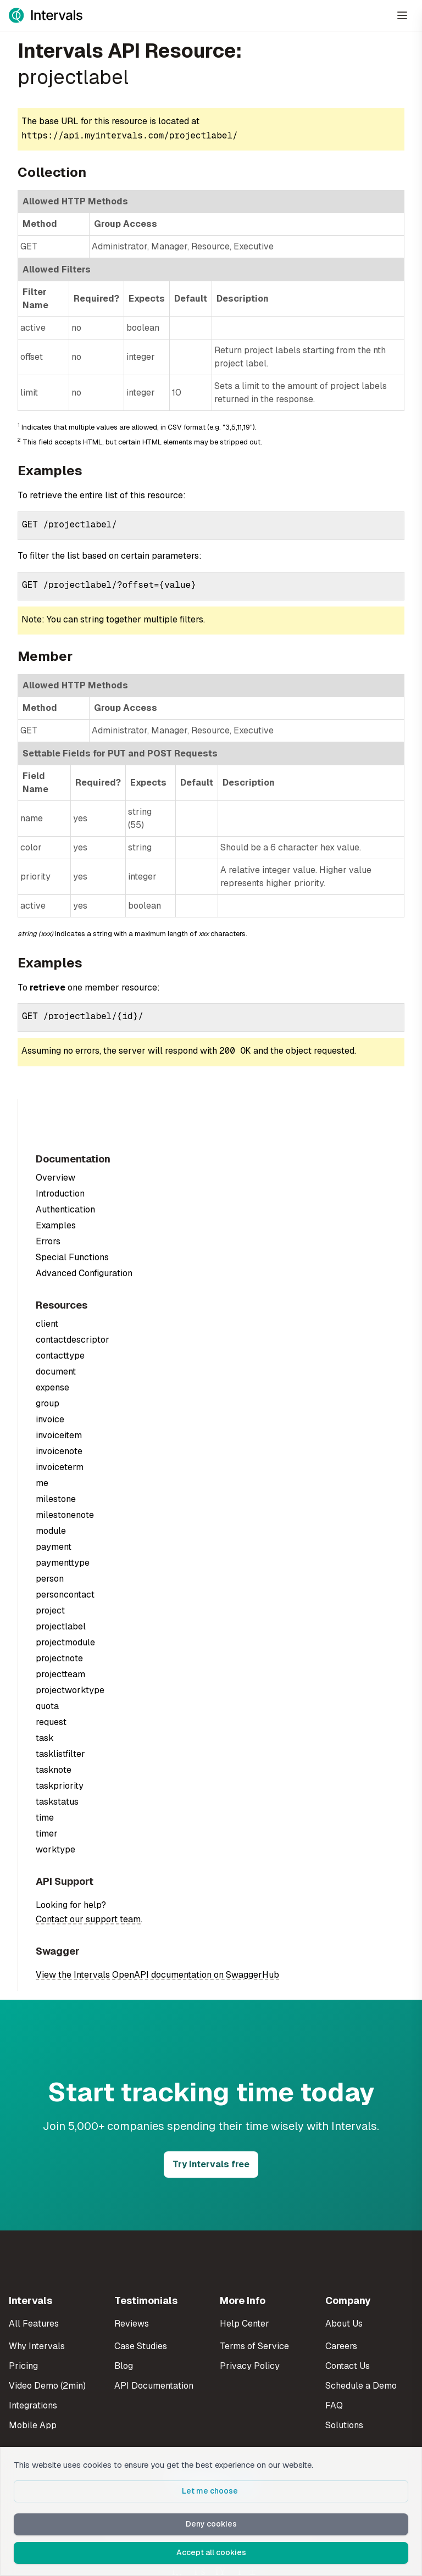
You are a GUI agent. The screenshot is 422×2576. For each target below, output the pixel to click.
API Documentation (153, 2385)
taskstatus (57, 1801)
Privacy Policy (250, 2366)
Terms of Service (254, 2346)
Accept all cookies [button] (211, 2552)
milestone (56, 1499)
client (47, 1323)
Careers (341, 2346)
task (45, 1738)
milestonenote (65, 1515)
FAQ (334, 2405)
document (56, 1371)
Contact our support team (88, 1919)
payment (53, 1547)
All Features (34, 2323)
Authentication (65, 1209)
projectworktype (70, 1690)
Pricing (23, 2366)
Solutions (344, 2425)
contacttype (60, 1355)
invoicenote (59, 1451)
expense (52, 1387)
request (51, 1722)
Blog (123, 2366)
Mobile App (33, 2425)
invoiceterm (60, 1467)
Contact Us (347, 2366)
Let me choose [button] (211, 2491)
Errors (48, 1241)
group (47, 1403)
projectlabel (61, 1626)
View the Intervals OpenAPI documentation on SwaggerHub (157, 1974)
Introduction (60, 1193)
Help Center (244, 2323)
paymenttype (63, 1562)
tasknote (53, 1770)
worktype (55, 1849)
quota (47, 1706)
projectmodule (65, 1642)
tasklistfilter (60, 1754)
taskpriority (60, 1785)
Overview (55, 1177)
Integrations (33, 2405)
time (45, 1817)
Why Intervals (37, 2346)
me (42, 1483)
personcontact (65, 1594)
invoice (50, 1419)
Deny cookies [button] (211, 2524)
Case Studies (140, 2346)
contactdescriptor (72, 1339)
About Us (344, 2323)
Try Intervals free (211, 2164)
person (50, 1578)
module (51, 1531)
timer (47, 1833)
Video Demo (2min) (47, 2385)
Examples (56, 1225)
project (50, 1610)
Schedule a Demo (361, 2385)
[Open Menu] (402, 15)
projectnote (59, 1658)
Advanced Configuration (84, 1273)
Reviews (131, 2323)
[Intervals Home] (45, 15)
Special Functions (72, 1257)
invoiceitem (59, 1435)
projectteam (60, 1674)
